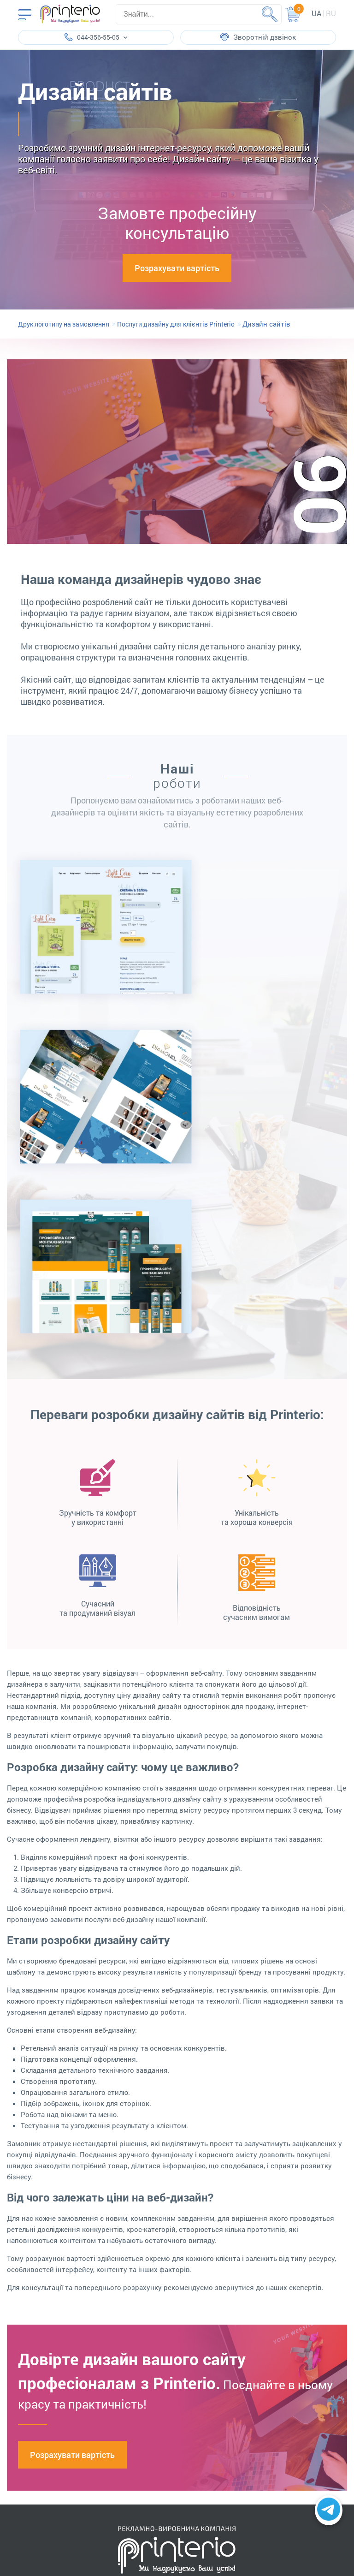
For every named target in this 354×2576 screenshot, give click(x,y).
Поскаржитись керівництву (177, 2261)
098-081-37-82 (148, 2348)
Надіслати (233, 2238)
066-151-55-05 (148, 2320)
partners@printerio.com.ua (166, 2398)
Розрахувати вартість (177, 268)
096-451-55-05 (148, 2327)
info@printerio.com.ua (159, 2373)
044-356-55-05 (148, 2304)
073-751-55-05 (148, 2335)
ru (331, 13)
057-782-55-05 (148, 2312)
